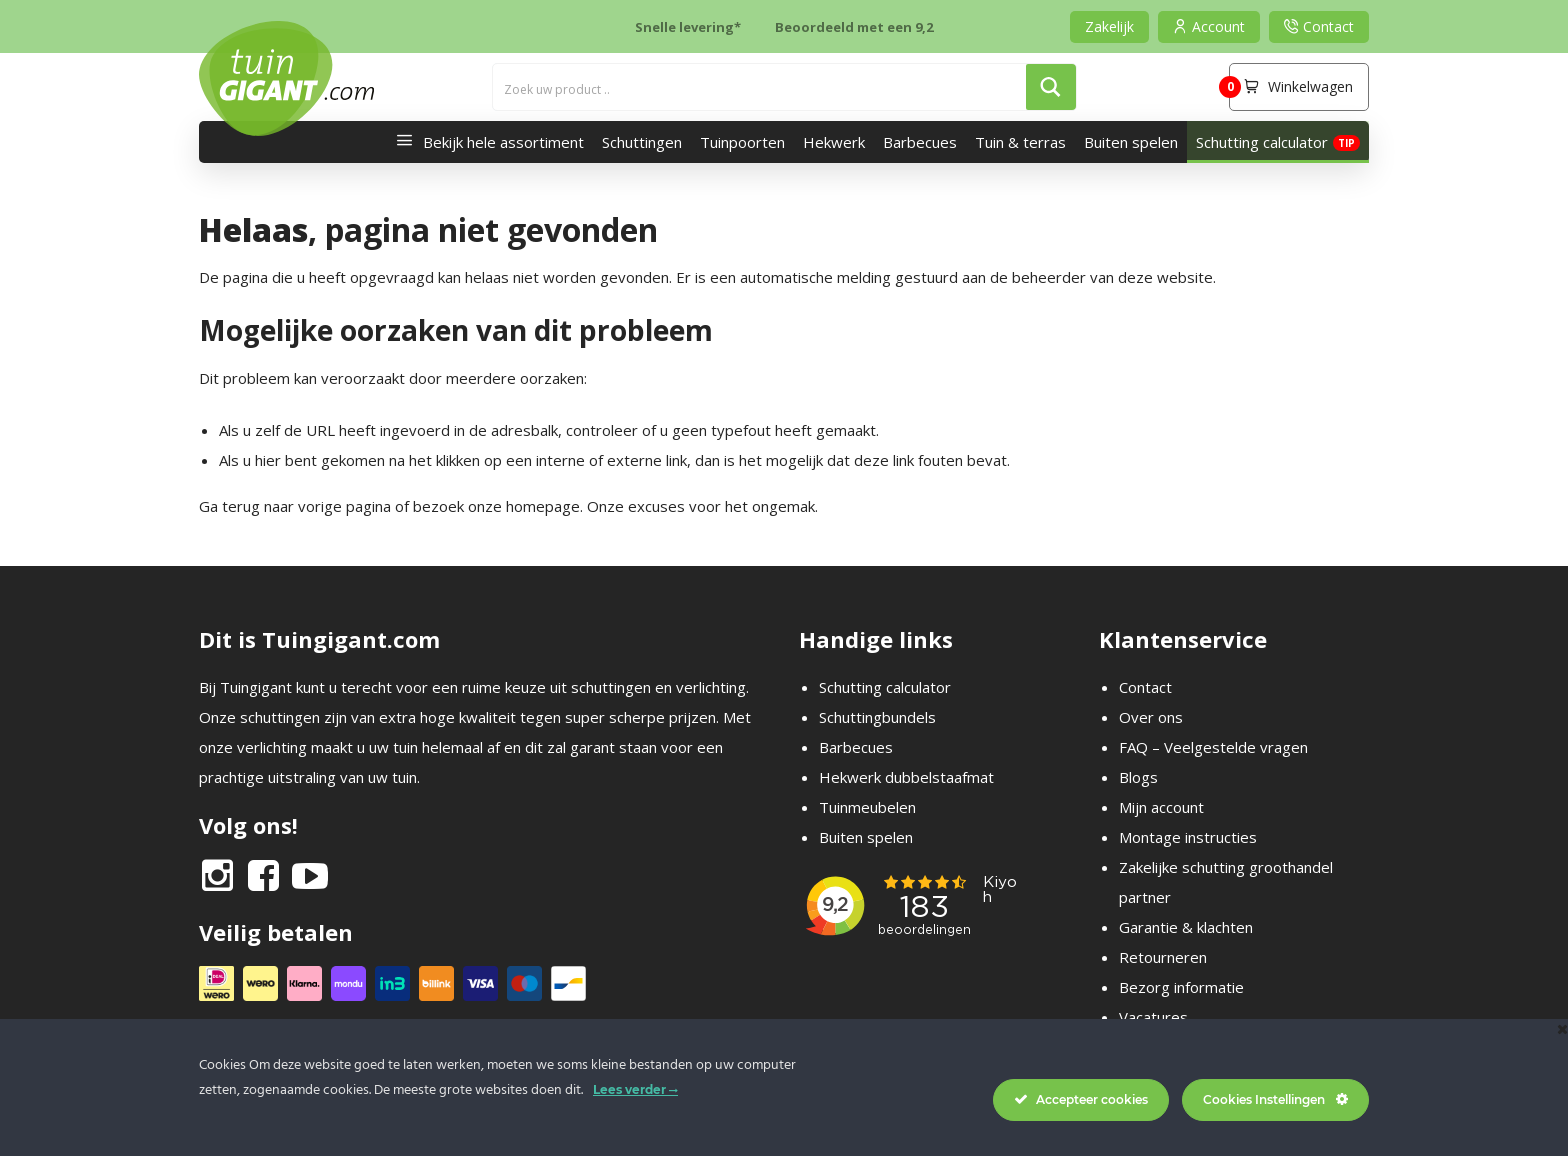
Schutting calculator (1262, 142)
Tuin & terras (1020, 142)
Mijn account (1161, 807)
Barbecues (920, 142)
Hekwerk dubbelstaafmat (906, 777)
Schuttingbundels (877, 717)
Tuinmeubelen (867, 807)
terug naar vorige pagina (306, 506)
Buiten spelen (1131, 142)
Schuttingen (642, 142)
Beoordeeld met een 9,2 (854, 27)
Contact (1145, 687)
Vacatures (1153, 1017)
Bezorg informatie (1181, 987)
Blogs (1138, 777)
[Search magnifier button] (1051, 87)
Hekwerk (834, 142)
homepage (543, 506)
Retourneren (1163, 957)
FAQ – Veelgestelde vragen (1213, 747)
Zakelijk (1109, 26)
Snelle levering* (688, 27)
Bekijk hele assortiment (485, 142)
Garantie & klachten (1186, 927)
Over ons (1151, 717)
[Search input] (760, 87)
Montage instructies (1188, 837)
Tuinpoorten (742, 142)
